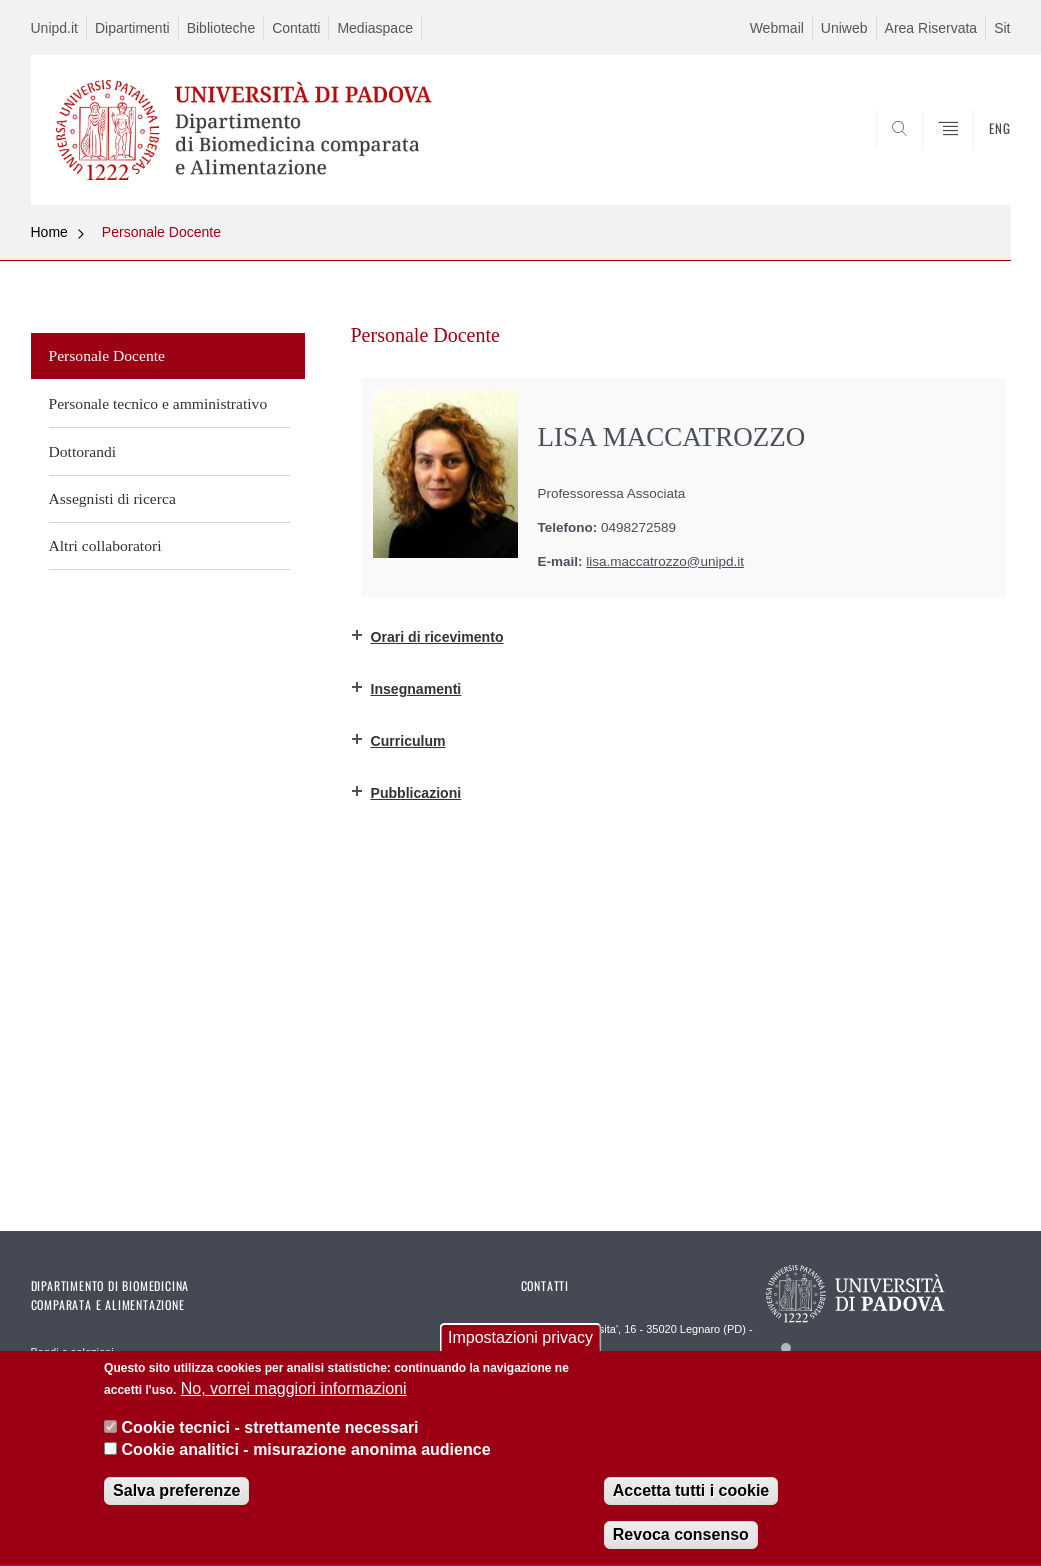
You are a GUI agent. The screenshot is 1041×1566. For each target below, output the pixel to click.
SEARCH (927, 157)
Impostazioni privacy (520, 1349)
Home (49, 232)
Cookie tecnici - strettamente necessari (270, 1438)
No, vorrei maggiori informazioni (294, 1400)
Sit (1002, 28)
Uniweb (844, 28)
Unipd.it (54, 28)
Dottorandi (83, 451)
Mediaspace (375, 28)
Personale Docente (161, 232)
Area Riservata (931, 28)
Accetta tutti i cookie (691, 1502)
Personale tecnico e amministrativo (158, 403)
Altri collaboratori (105, 545)
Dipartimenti (132, 28)
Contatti (296, 28)
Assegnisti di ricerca (112, 498)
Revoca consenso (681, 1546)
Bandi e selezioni (72, 1352)
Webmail (777, 28)
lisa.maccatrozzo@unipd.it (665, 561)
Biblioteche (221, 28)
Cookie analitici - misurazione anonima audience (306, 1461)
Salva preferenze (176, 1502)
